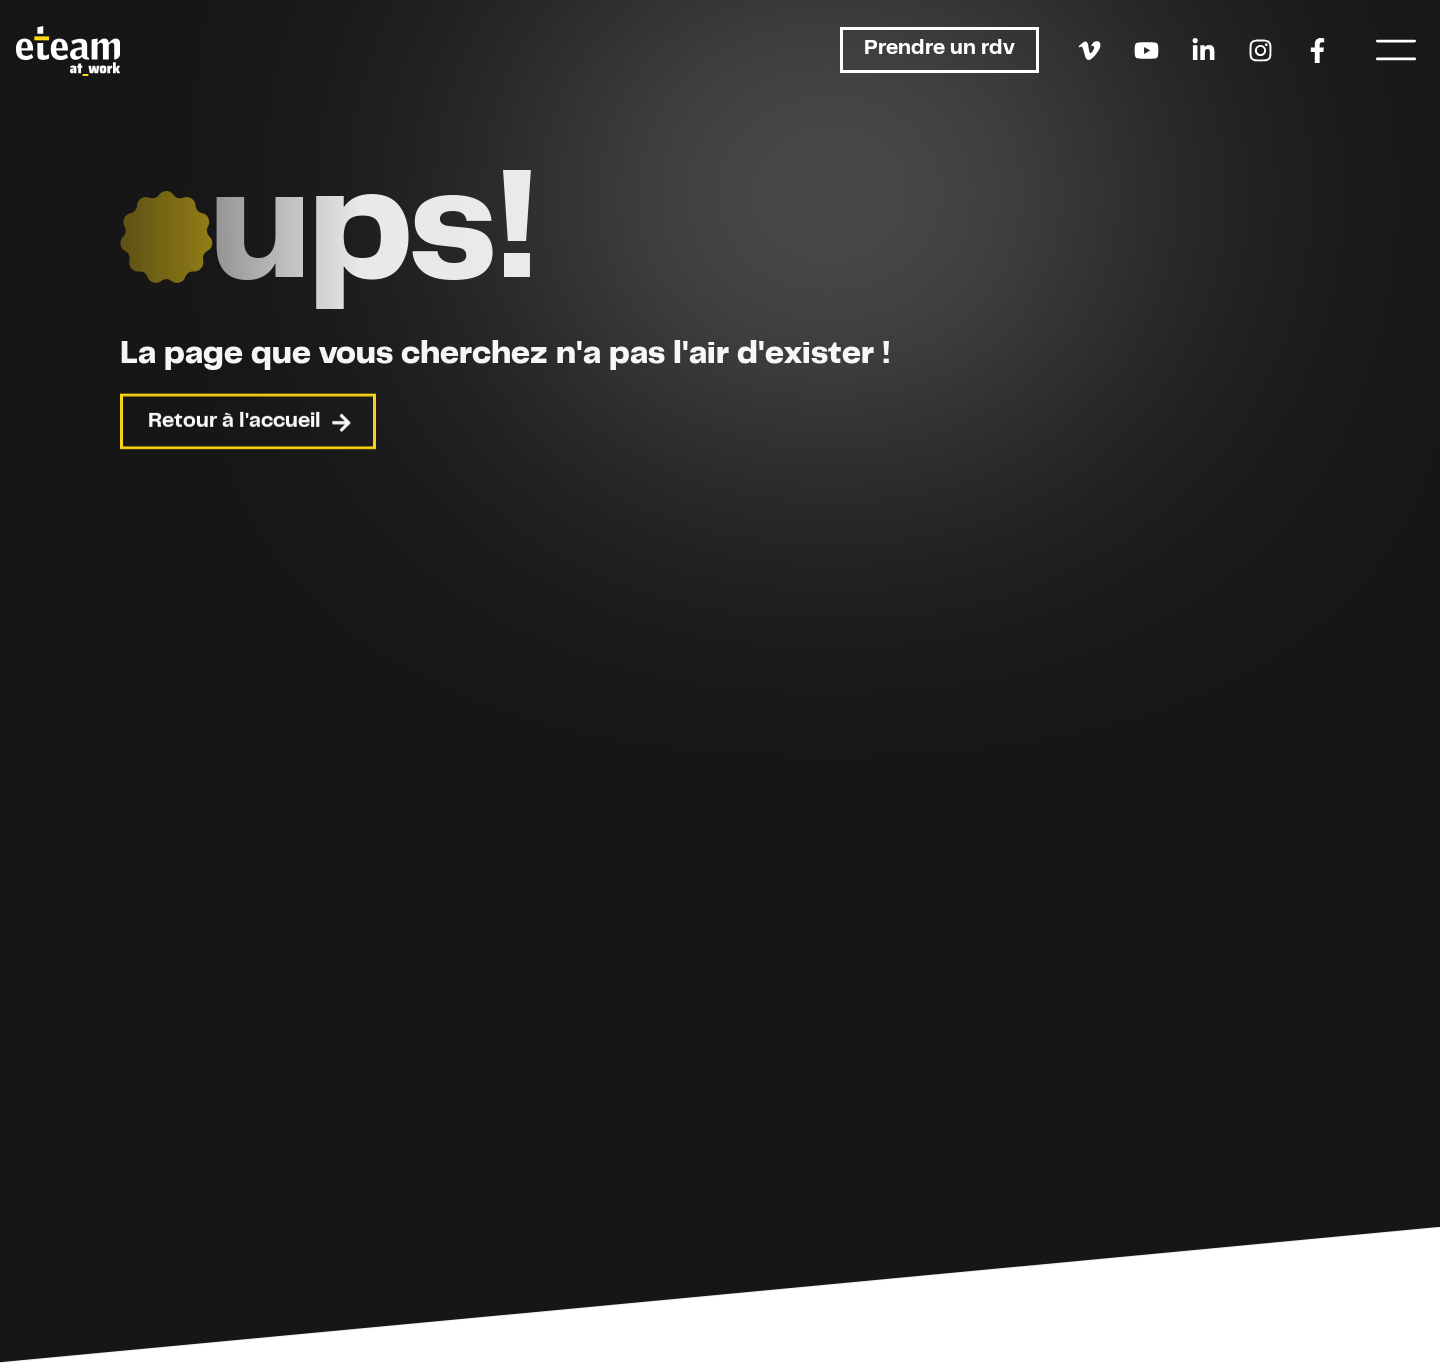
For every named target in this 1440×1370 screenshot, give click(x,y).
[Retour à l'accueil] (68, 51)
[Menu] (1396, 50)
